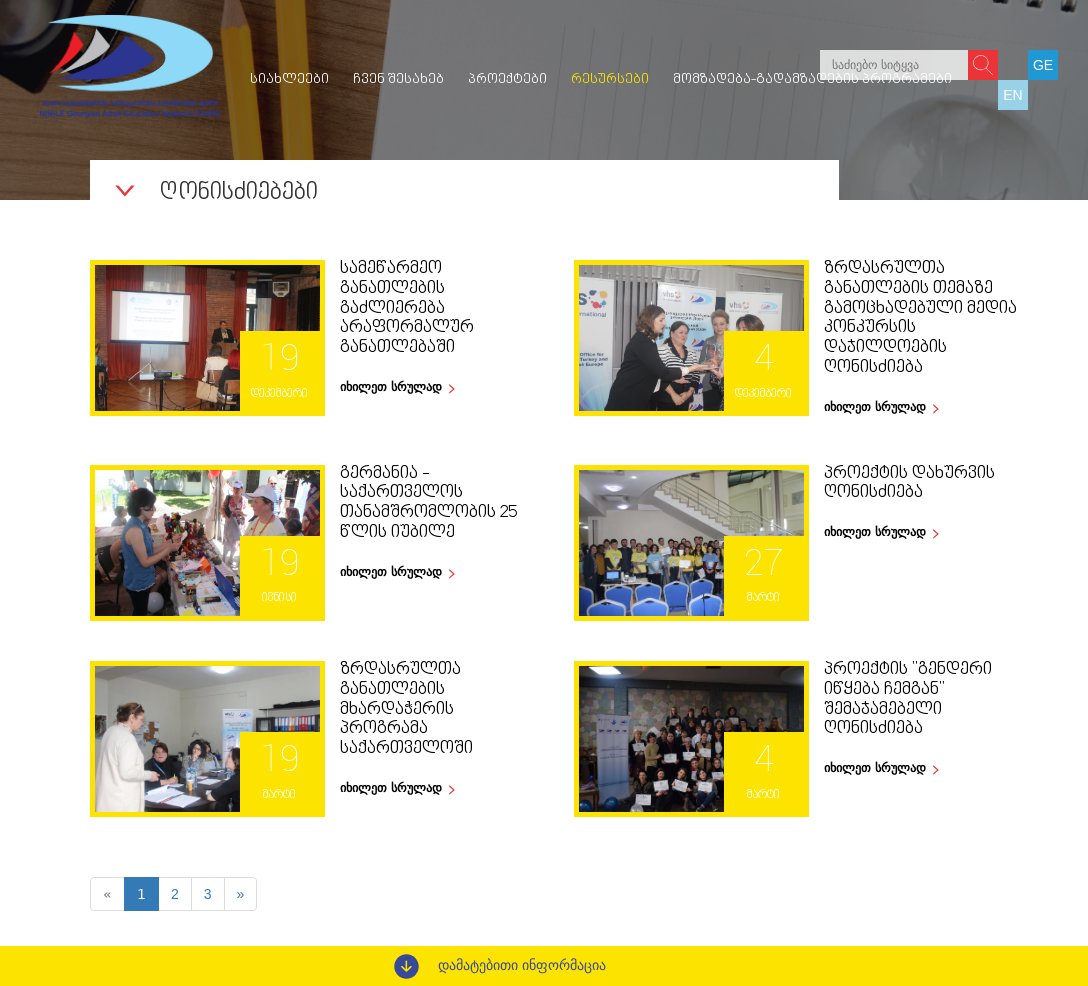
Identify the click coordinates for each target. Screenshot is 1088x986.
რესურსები (610, 79)
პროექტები (507, 79)
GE (1043, 65)
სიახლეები (289, 79)
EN (1012, 95)
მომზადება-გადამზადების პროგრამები (812, 79)
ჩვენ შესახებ (398, 79)
